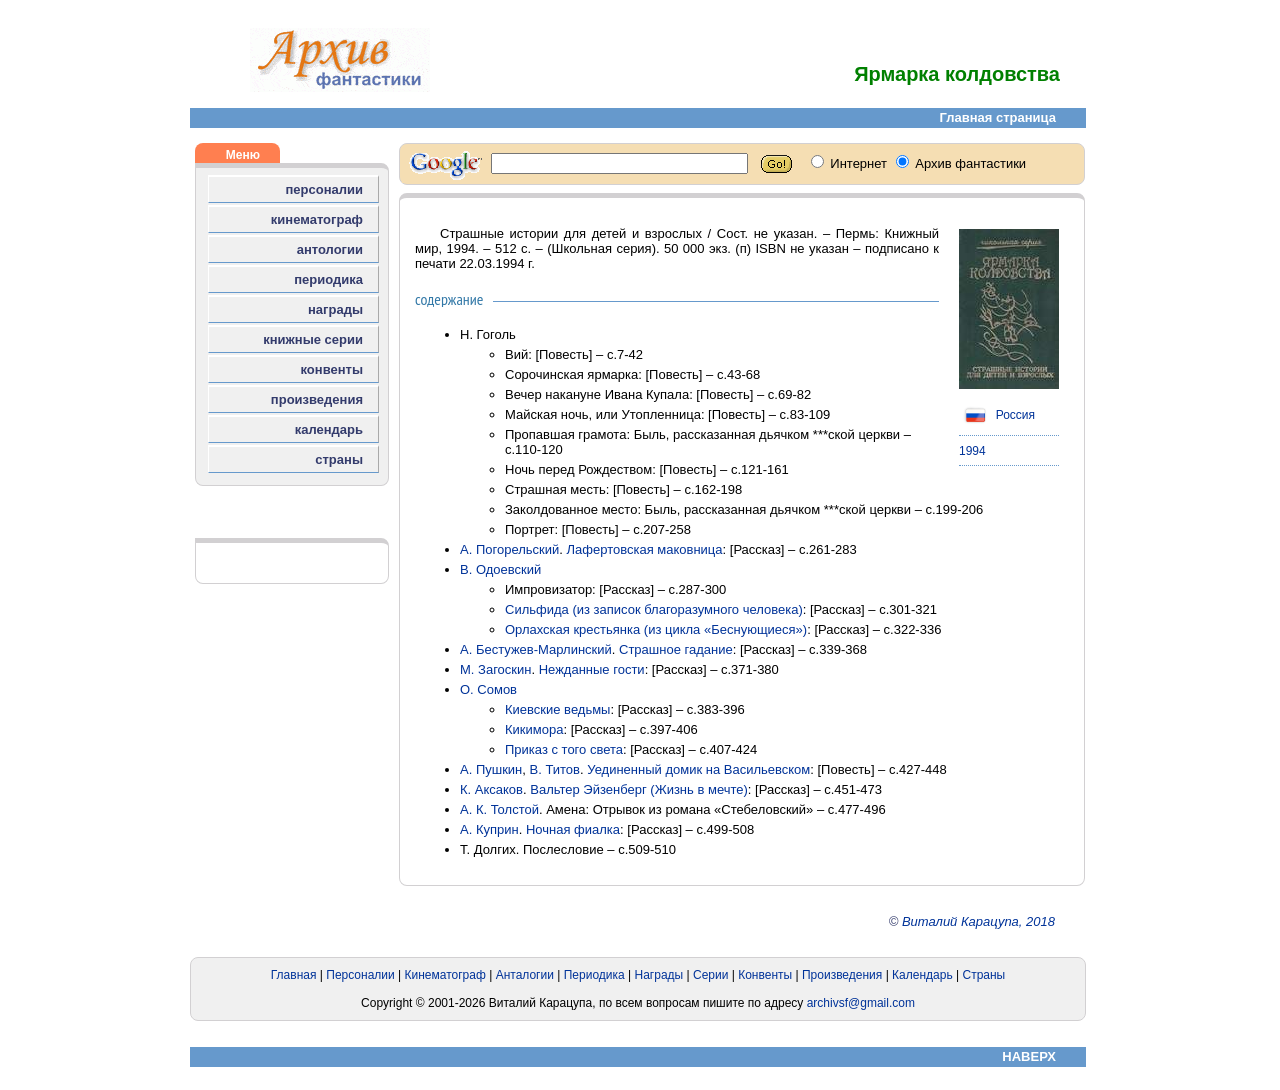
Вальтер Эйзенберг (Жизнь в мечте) (639, 789)
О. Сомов (488, 689)
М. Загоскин (495, 669)
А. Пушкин (491, 769)
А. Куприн (489, 829)
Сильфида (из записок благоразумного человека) (654, 609)
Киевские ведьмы (557, 709)
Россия (997, 415)
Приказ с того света (564, 749)
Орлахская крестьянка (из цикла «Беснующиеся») (656, 629)
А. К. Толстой (499, 809)
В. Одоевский (500, 569)
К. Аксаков (491, 789)
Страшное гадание (676, 649)
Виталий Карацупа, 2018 (978, 921)
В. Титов (555, 769)
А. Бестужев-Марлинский (536, 649)
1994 (972, 451)
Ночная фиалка (573, 829)
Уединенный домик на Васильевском (698, 769)
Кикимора (534, 729)
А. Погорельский (509, 549)
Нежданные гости (592, 669)
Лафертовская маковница (645, 549)
